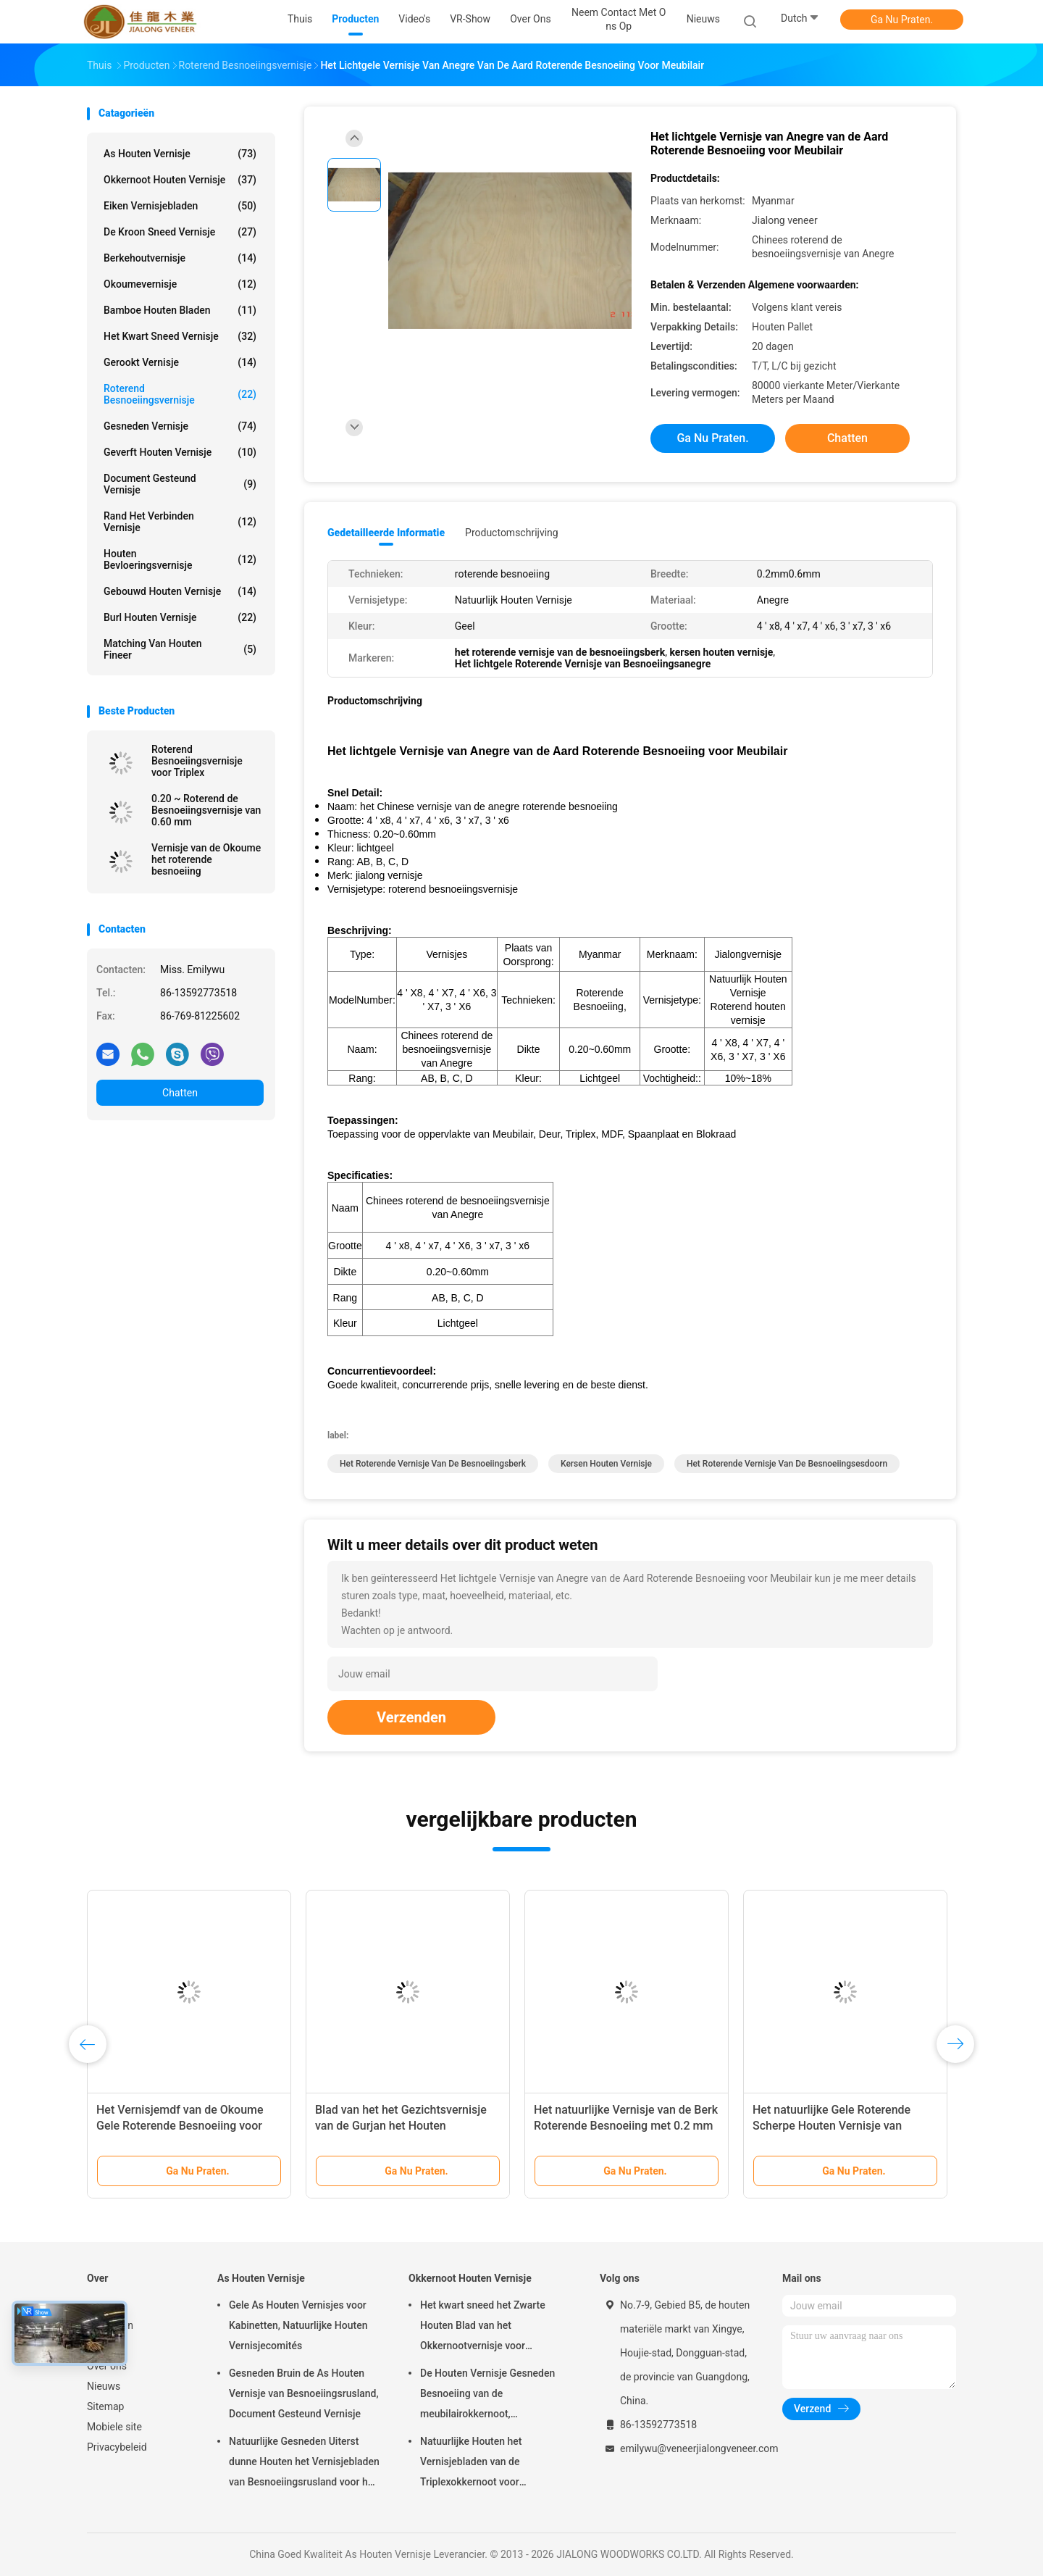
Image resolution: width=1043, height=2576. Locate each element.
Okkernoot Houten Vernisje (180, 179)
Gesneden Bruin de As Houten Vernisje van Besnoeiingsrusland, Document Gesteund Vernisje (304, 2393)
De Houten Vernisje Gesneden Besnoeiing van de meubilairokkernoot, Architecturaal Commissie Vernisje (487, 2395)
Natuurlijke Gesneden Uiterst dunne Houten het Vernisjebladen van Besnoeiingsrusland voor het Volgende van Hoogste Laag (304, 2463)
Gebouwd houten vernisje (180, 591)
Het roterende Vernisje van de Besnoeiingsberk (433, 1464)
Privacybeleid (117, 2447)
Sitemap (105, 2406)
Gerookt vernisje (180, 362)
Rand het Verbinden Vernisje (180, 521)
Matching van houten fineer (180, 649)
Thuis (99, 2305)
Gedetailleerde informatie (386, 532)
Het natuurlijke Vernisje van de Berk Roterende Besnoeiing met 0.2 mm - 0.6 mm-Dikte (626, 2125)
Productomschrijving (511, 532)
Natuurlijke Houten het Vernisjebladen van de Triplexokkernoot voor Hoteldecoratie (471, 2463)
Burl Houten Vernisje (180, 617)
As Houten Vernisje (180, 153)
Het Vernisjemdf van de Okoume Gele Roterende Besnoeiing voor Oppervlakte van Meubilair (180, 2125)
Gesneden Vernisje (180, 426)
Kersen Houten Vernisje (606, 1464)
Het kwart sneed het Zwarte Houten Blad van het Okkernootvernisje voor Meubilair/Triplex (482, 2327)
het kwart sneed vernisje (180, 336)
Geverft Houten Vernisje (180, 452)
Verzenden (411, 1717)
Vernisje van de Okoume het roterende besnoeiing (206, 859)
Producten (110, 2325)
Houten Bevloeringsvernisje (180, 559)
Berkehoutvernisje (180, 258)
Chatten (180, 1093)
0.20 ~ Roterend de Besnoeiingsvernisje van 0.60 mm (206, 810)
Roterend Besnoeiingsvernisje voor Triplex (197, 760)
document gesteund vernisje (180, 484)
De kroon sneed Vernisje (180, 232)
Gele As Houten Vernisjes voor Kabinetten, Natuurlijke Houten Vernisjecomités (298, 2325)
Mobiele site (114, 2427)
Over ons (107, 2366)
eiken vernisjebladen (180, 206)
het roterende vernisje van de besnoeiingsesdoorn (787, 1464)
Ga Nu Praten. (902, 19)
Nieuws (103, 2386)
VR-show (107, 2345)
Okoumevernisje (180, 284)
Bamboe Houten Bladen (180, 310)
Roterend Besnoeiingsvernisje (180, 394)
